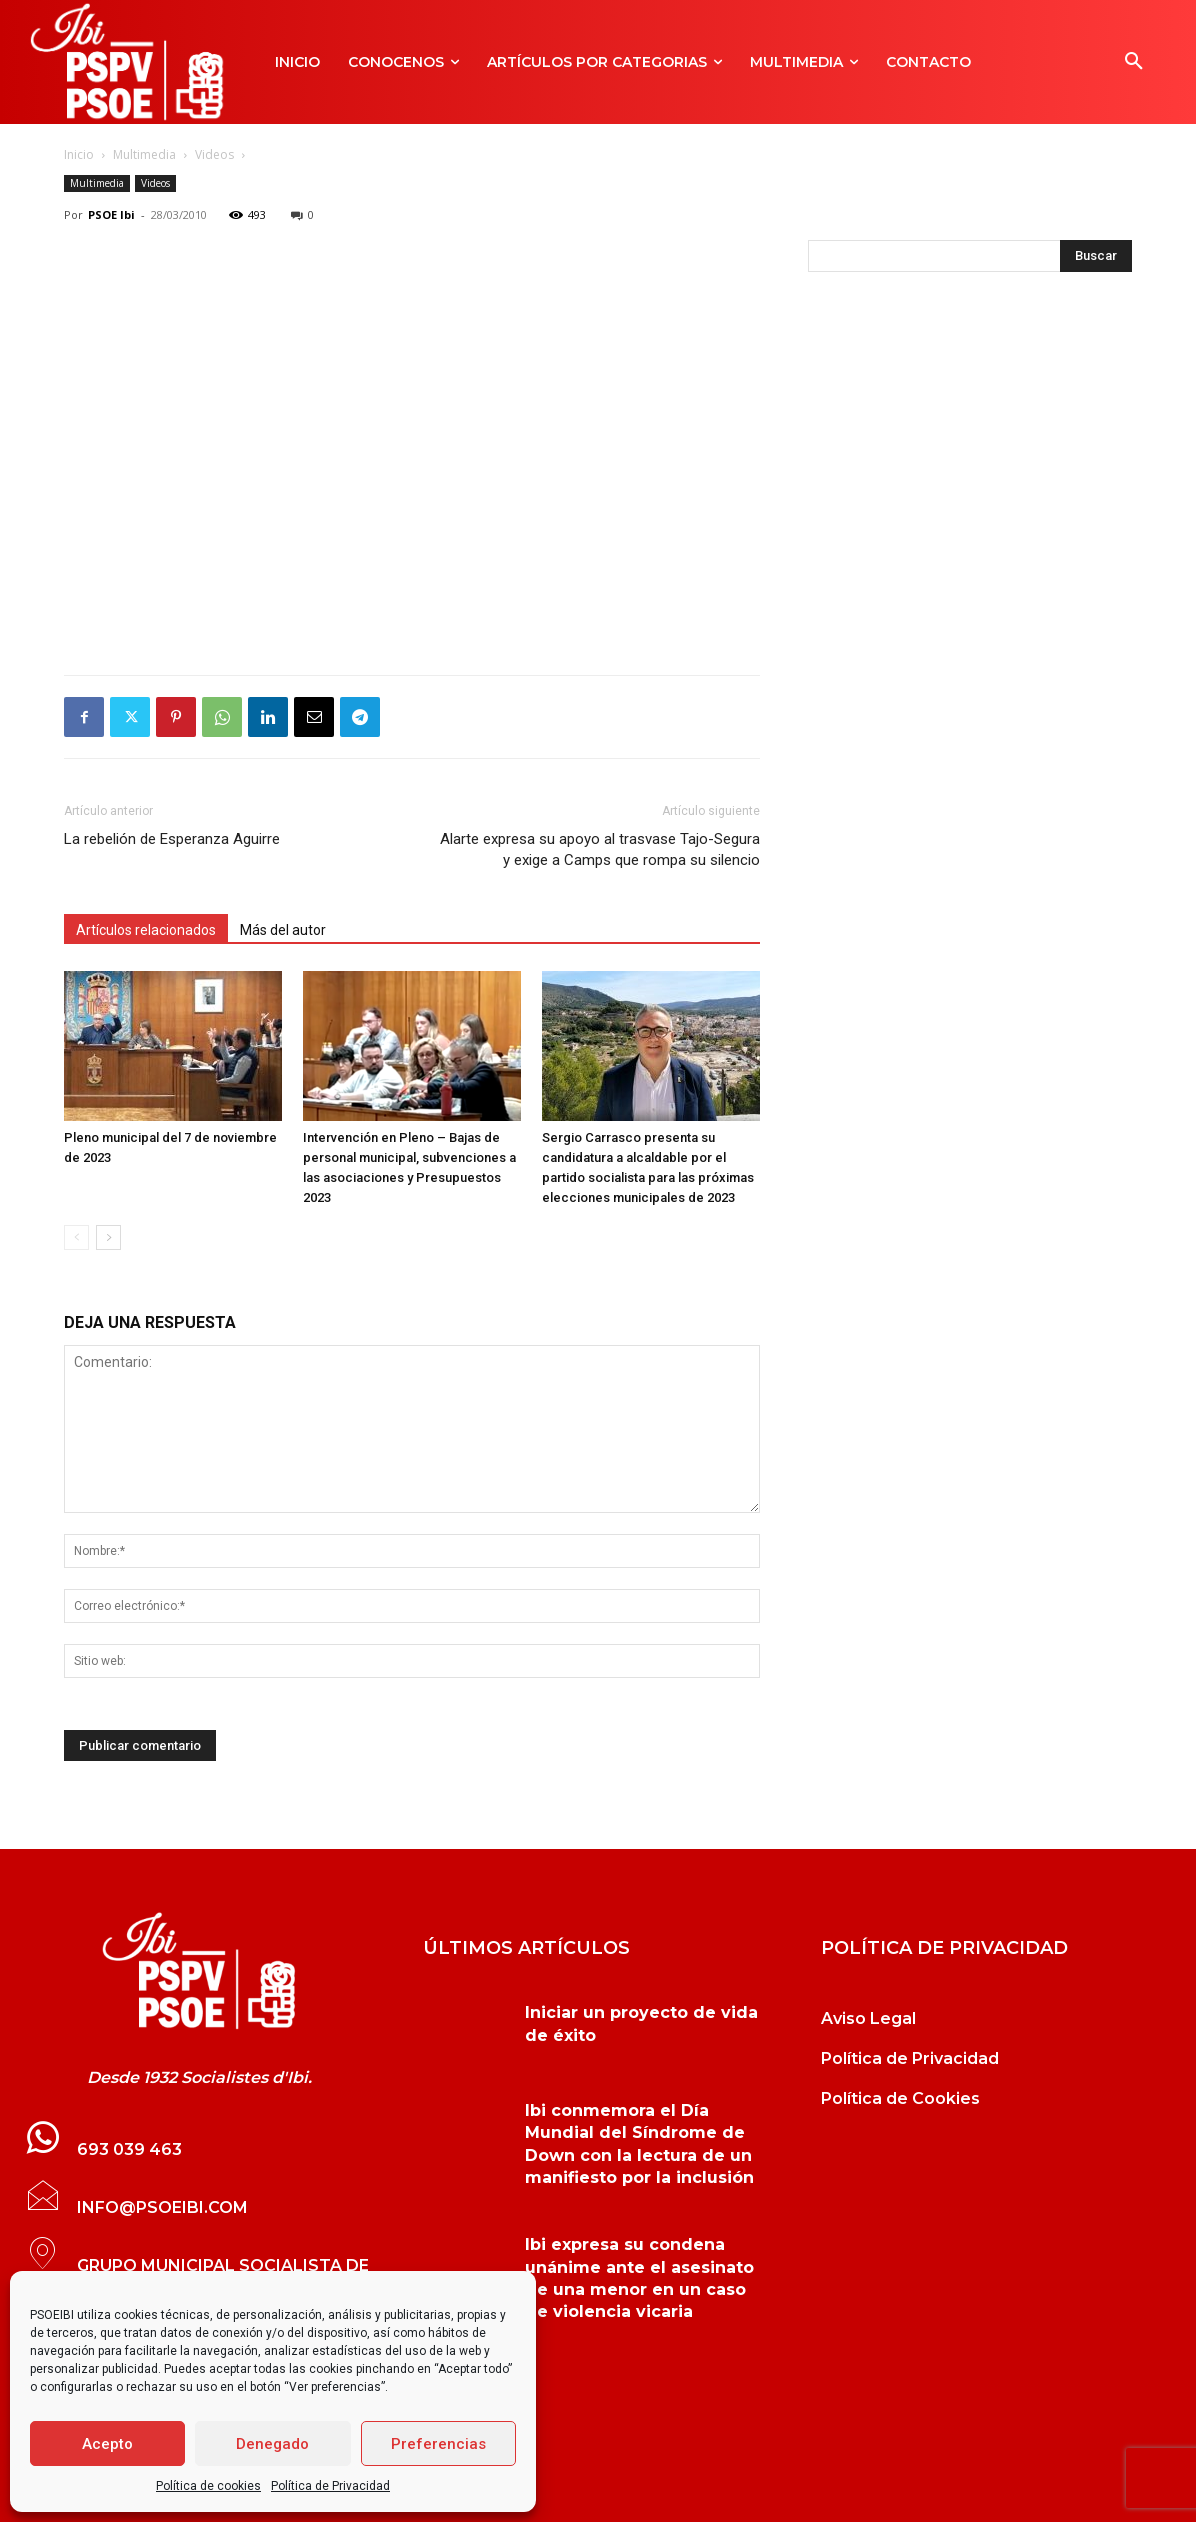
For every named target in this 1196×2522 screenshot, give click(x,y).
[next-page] (108, 1237)
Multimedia (144, 154)
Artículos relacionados (146, 930)
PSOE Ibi (111, 214)
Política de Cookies (900, 2098)
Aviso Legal (868, 2018)
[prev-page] (76, 1237)
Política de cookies (208, 2486)
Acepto (107, 2444)
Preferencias (438, 2444)
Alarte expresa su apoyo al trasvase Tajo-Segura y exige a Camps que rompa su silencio (600, 849)
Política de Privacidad (330, 2486)
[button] (1134, 62)
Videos (214, 154)
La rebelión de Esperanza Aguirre (172, 839)
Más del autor (283, 930)
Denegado (272, 2444)
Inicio (79, 154)
